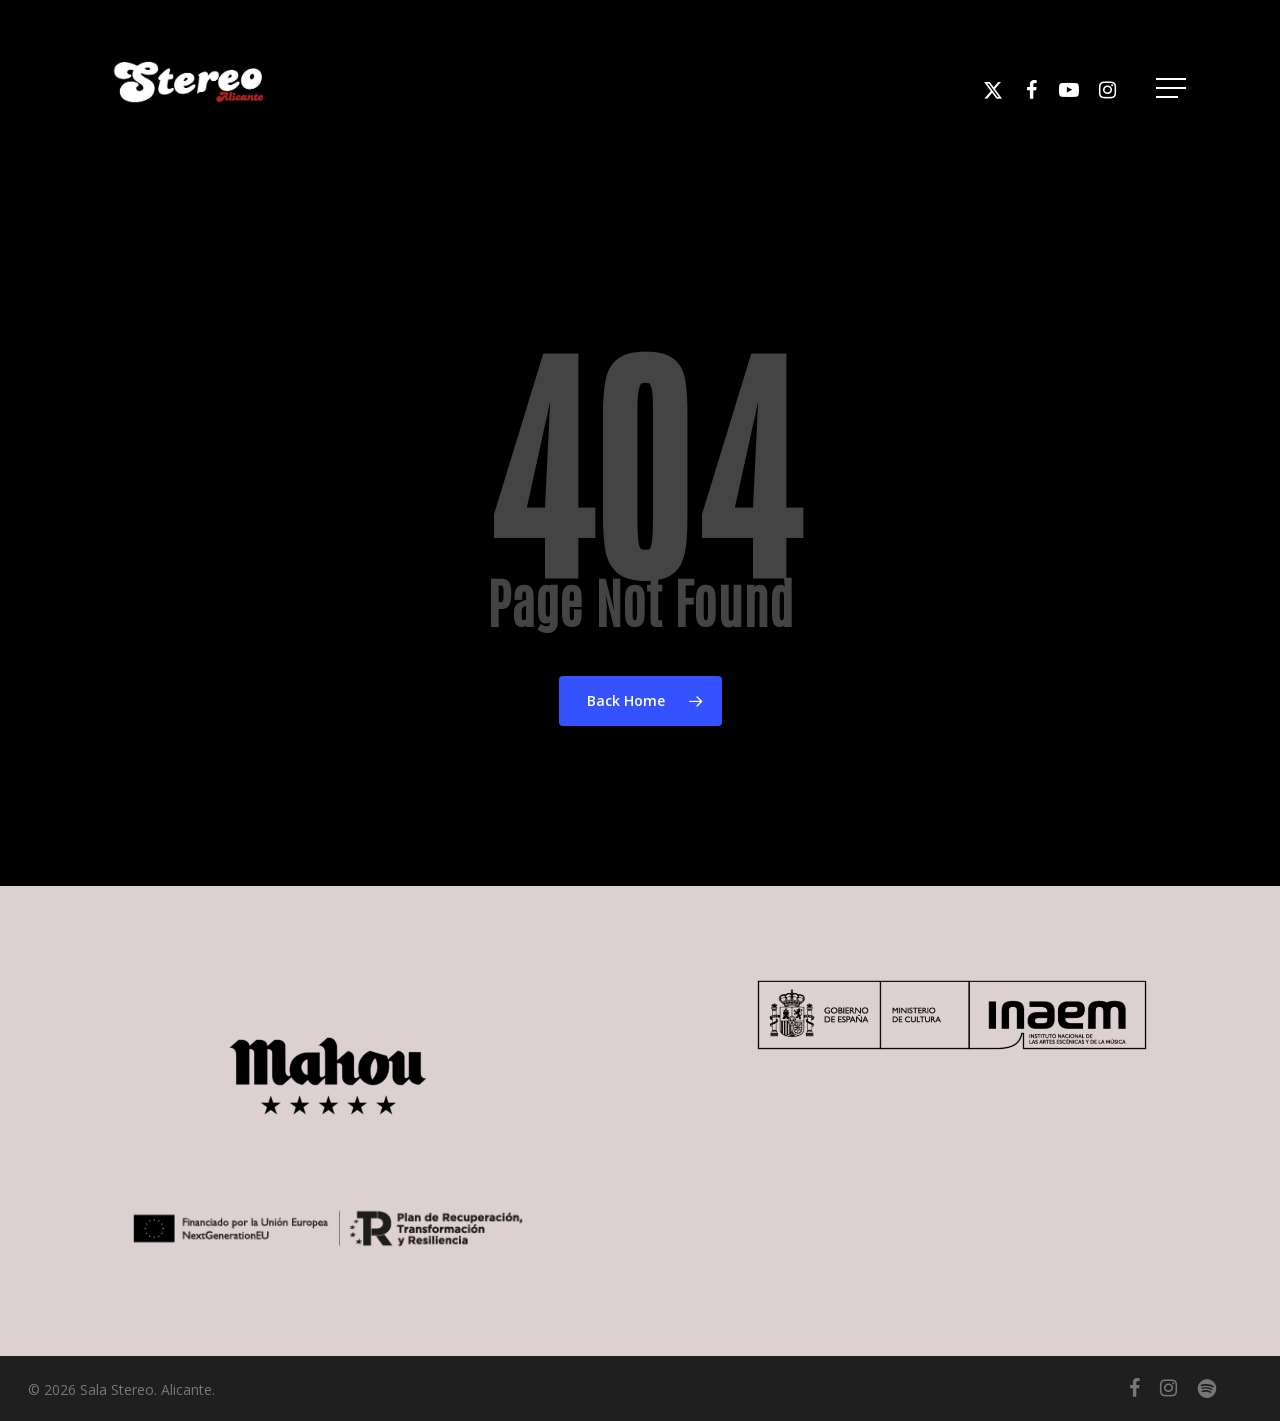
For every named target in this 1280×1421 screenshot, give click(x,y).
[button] (1173, 88)
